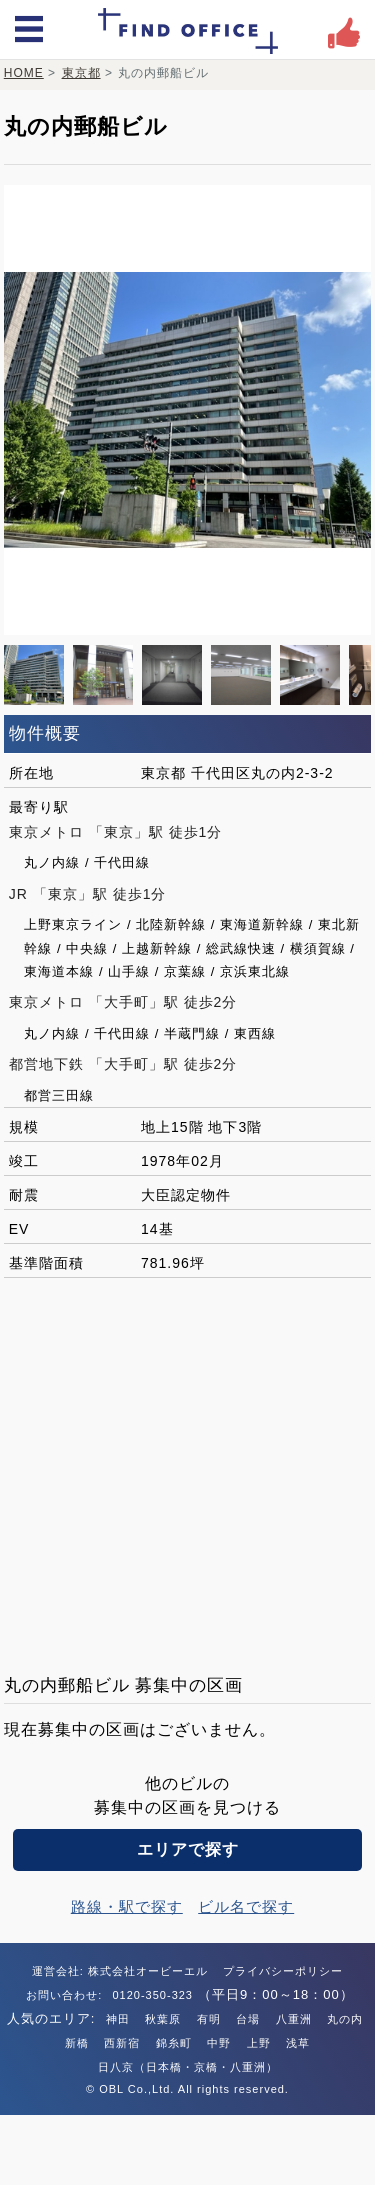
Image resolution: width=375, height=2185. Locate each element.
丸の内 (345, 2019)
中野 (219, 2043)
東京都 (81, 73)
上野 (259, 2043)
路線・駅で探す (127, 1906)
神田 (118, 2019)
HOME (24, 73)
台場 (248, 2019)
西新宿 (122, 2043)
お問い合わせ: (66, 1995)
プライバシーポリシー (283, 1971)
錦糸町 (174, 2043)
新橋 (77, 2043)
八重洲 (294, 2019)
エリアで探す (188, 1849)
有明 (209, 2019)
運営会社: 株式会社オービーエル (120, 1971)
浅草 (298, 2043)
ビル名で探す (246, 1906)
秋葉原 (163, 2019)
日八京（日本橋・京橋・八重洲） (188, 2067)
